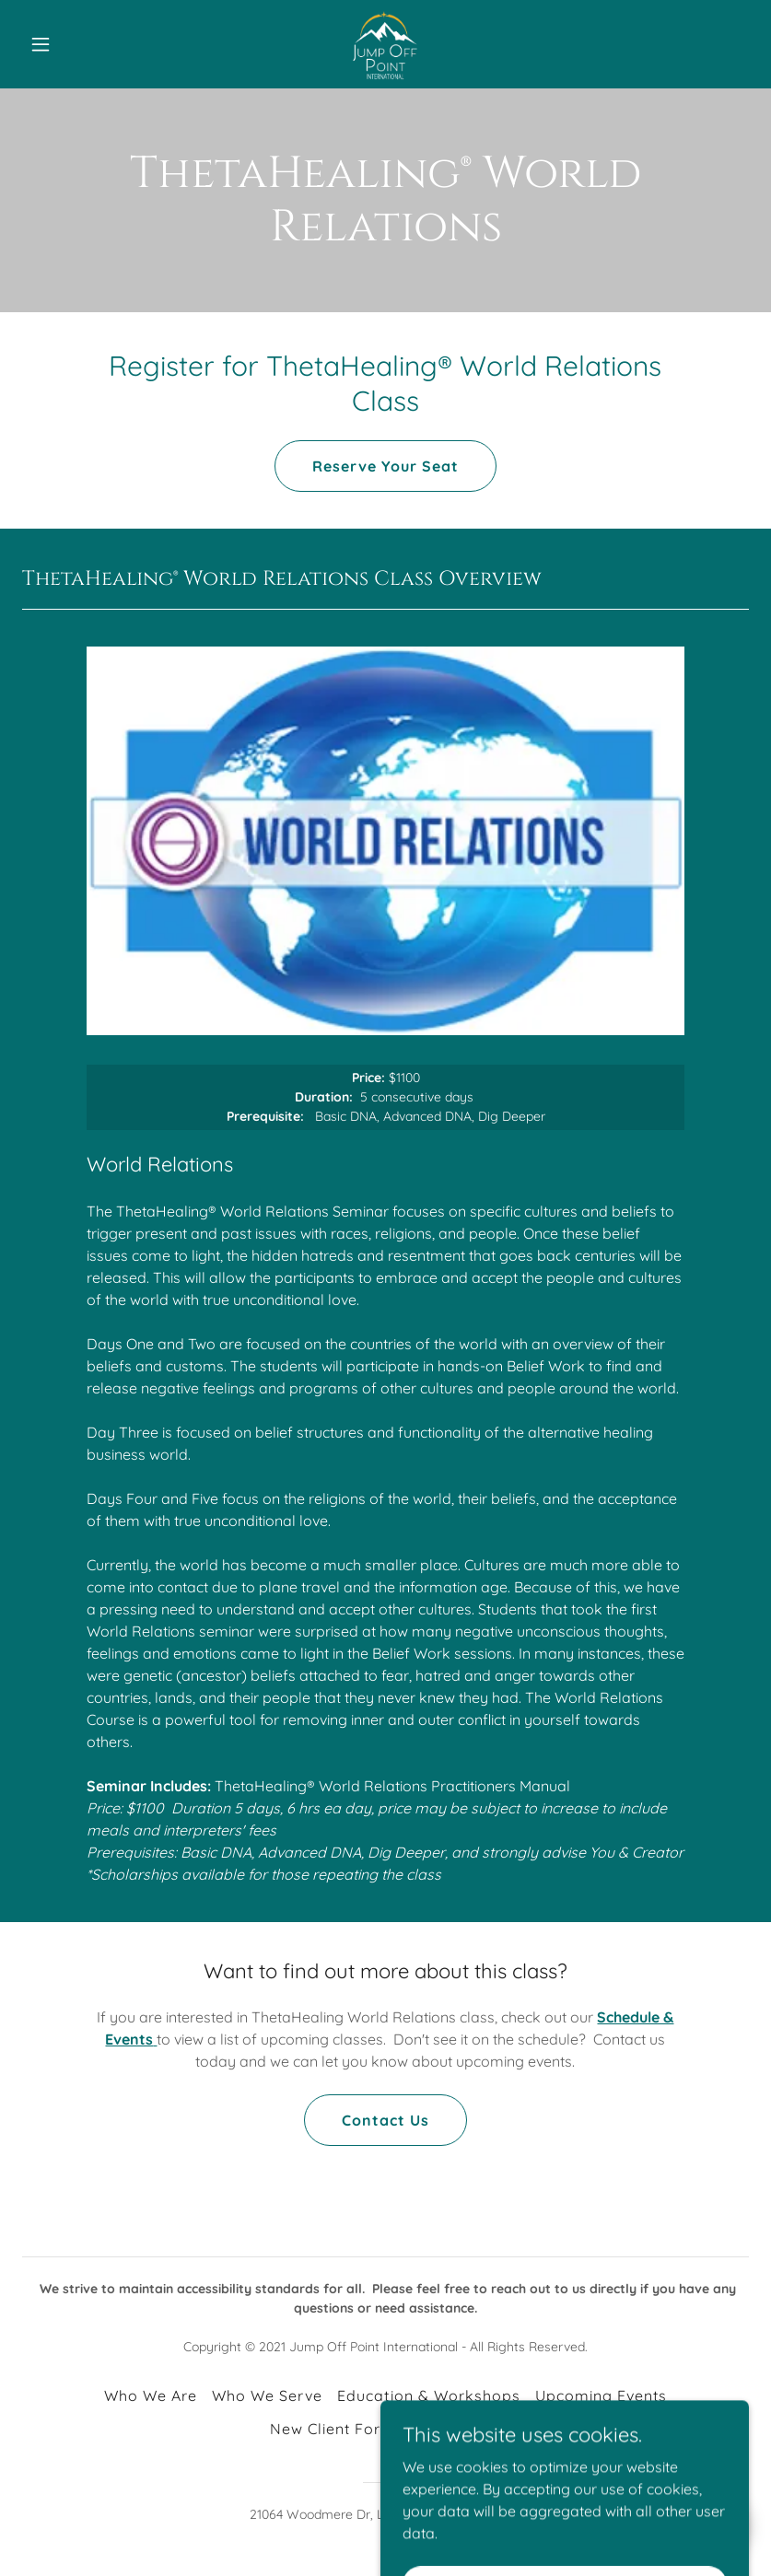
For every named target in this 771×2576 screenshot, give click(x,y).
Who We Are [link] (150, 2395)
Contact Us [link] (459, 2428)
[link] (385, 44)
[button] (76, 44)
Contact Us (385, 2120)
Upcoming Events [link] (601, 2395)
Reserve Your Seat (385, 466)
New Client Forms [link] (336, 2428)
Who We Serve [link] (267, 2395)
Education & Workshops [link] (428, 2395)
